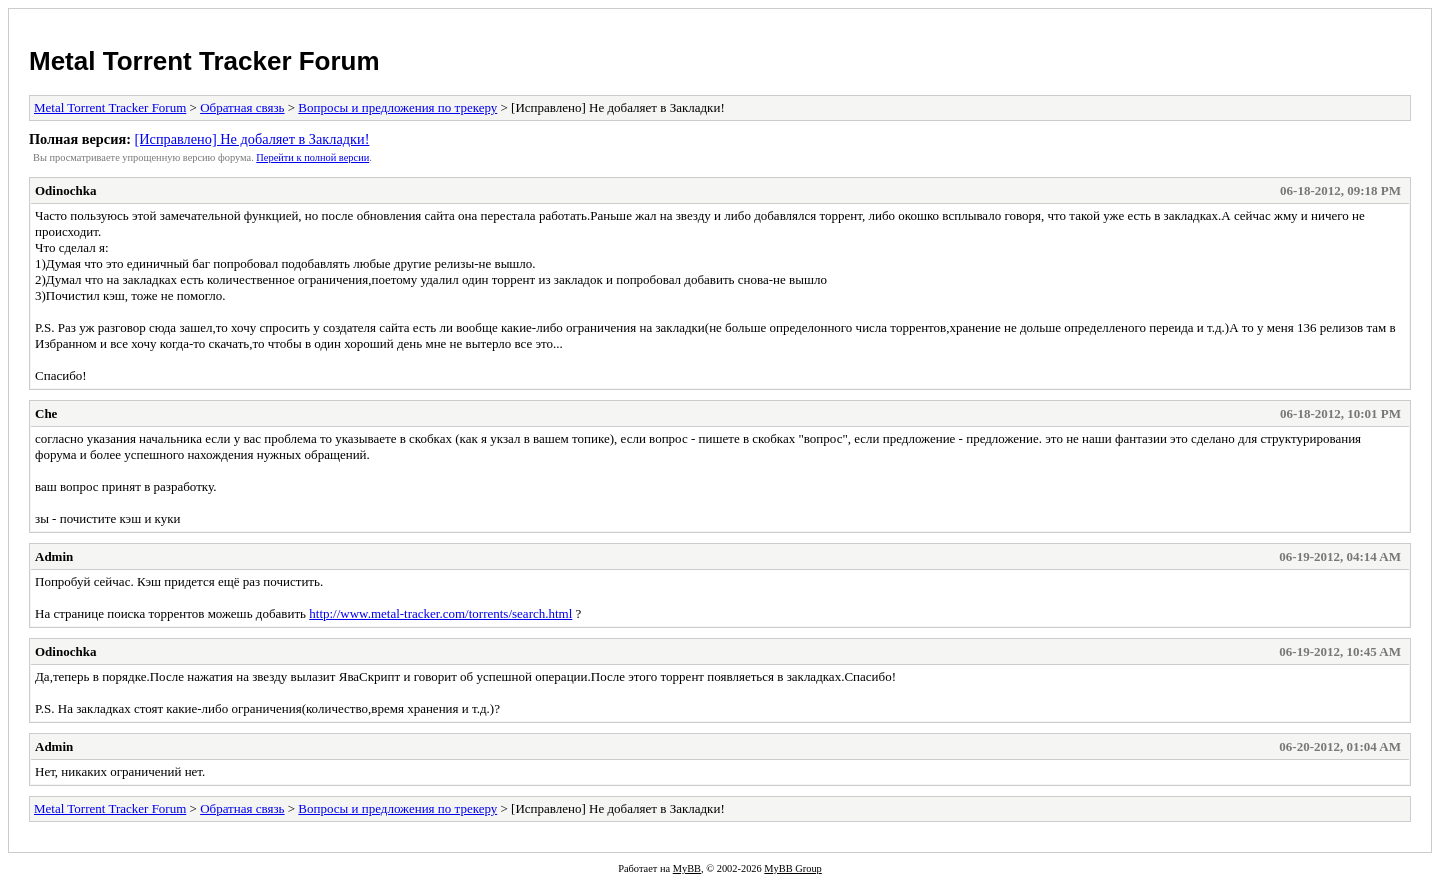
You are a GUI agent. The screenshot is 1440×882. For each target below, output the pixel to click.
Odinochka (65, 190)
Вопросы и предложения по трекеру (397, 107)
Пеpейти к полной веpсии (312, 157)
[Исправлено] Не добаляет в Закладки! (251, 139)
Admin (54, 556)
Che (46, 413)
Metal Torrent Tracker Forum (204, 61)
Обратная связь (242, 107)
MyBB (687, 868)
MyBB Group (792, 868)
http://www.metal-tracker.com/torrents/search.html (440, 613)
